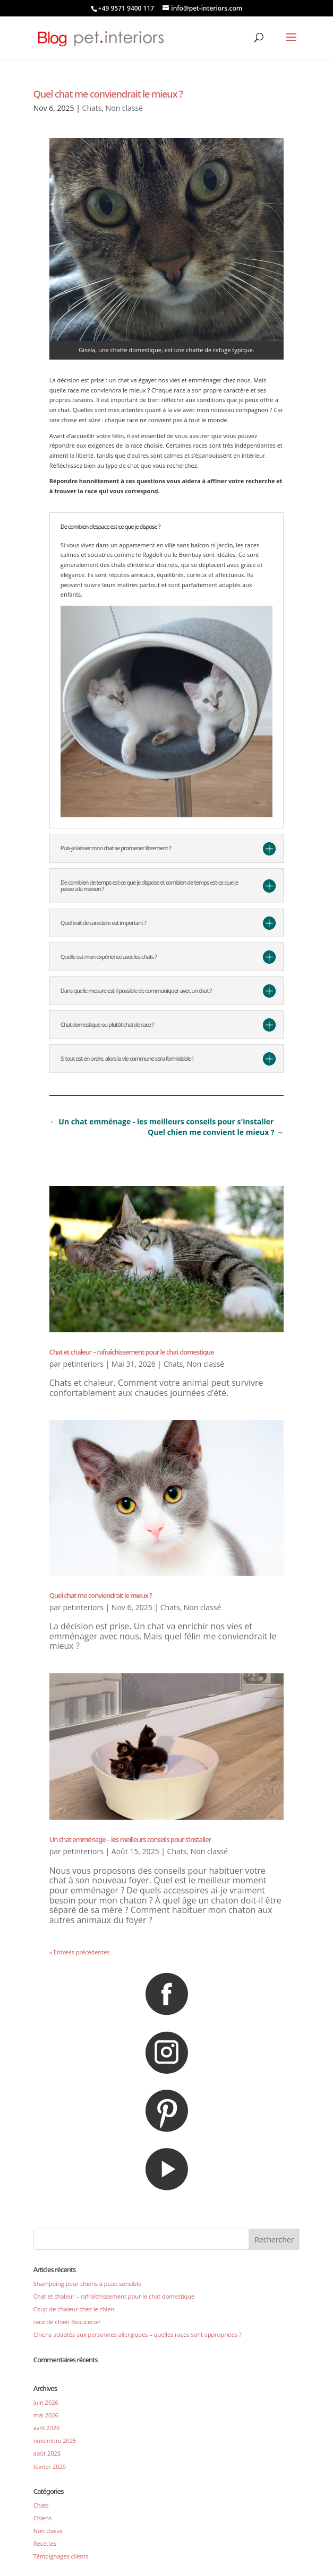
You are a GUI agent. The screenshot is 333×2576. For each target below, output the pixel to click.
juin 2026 (45, 2402)
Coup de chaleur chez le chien (74, 2309)
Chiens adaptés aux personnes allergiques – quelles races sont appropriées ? (137, 2334)
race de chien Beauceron (67, 2322)
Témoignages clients (61, 2556)
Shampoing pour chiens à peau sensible (87, 2283)
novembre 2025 (54, 2440)
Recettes (45, 2543)
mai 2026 (45, 2415)
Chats (92, 108)
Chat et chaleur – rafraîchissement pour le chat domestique (131, 1352)
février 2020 (49, 2466)
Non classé (124, 108)
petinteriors (83, 1364)
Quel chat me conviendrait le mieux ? (108, 94)
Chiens (42, 2518)
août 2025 (47, 2453)
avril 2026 (46, 2428)
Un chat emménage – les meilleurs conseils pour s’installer (130, 1839)
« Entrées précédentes (79, 1952)
